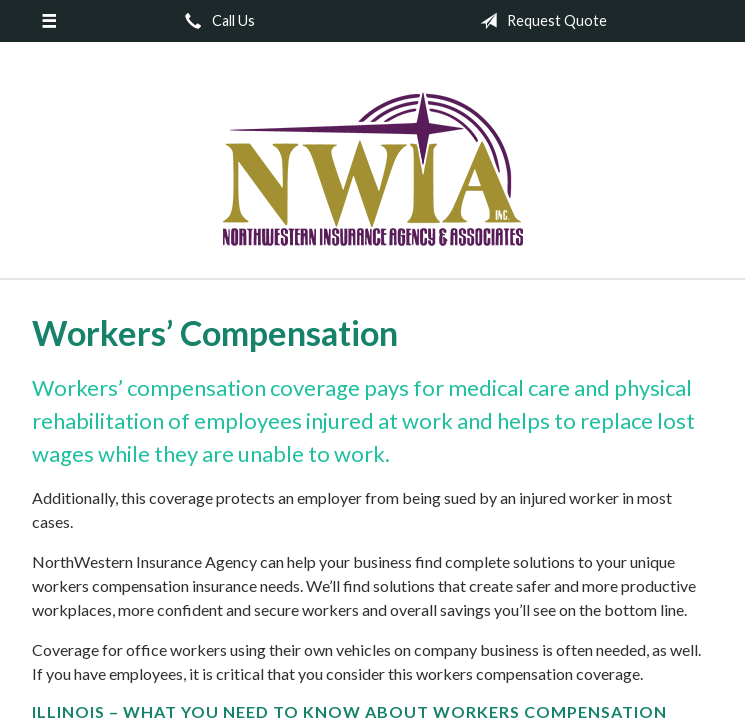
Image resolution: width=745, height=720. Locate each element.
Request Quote (539, 21)
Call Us (216, 21)
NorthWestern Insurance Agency (373, 169)
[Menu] (48, 21)
